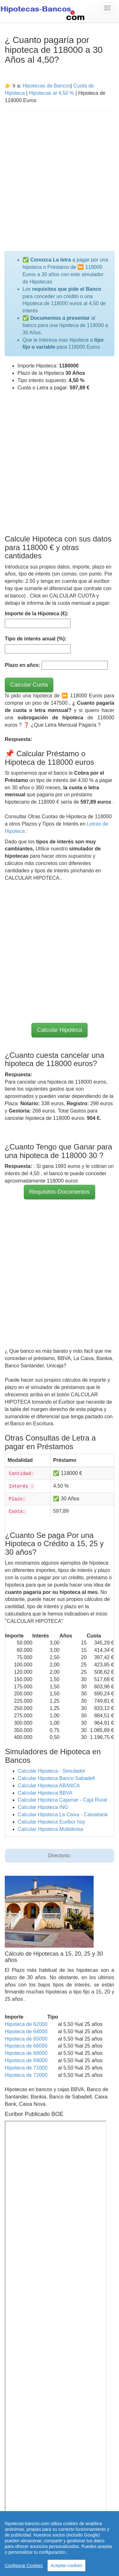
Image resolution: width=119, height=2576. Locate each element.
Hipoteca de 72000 (26, 2075)
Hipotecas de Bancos (46, 85)
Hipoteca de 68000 (26, 2053)
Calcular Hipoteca (59, 1030)
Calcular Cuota (29, 684)
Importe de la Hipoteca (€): (37, 613)
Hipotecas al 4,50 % (51, 93)
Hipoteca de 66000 (26, 2046)
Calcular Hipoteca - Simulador (51, 1771)
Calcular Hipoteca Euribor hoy (51, 1822)
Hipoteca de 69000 (26, 2060)
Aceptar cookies (67, 2565)
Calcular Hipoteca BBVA (45, 1793)
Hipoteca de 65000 (26, 2039)
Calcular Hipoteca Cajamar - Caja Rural (62, 1800)
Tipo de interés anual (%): (35, 638)
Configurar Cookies (24, 2565)
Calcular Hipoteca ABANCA (49, 1785)
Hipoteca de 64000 (26, 2031)
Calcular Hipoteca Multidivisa (50, 1829)
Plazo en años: (22, 665)
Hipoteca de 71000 (26, 2067)
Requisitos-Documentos (59, 1192)
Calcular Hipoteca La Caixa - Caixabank (63, 1814)
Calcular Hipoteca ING (43, 1807)
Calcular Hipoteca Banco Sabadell (56, 1778)
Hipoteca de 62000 (26, 2024)
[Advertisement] (59, 177)
